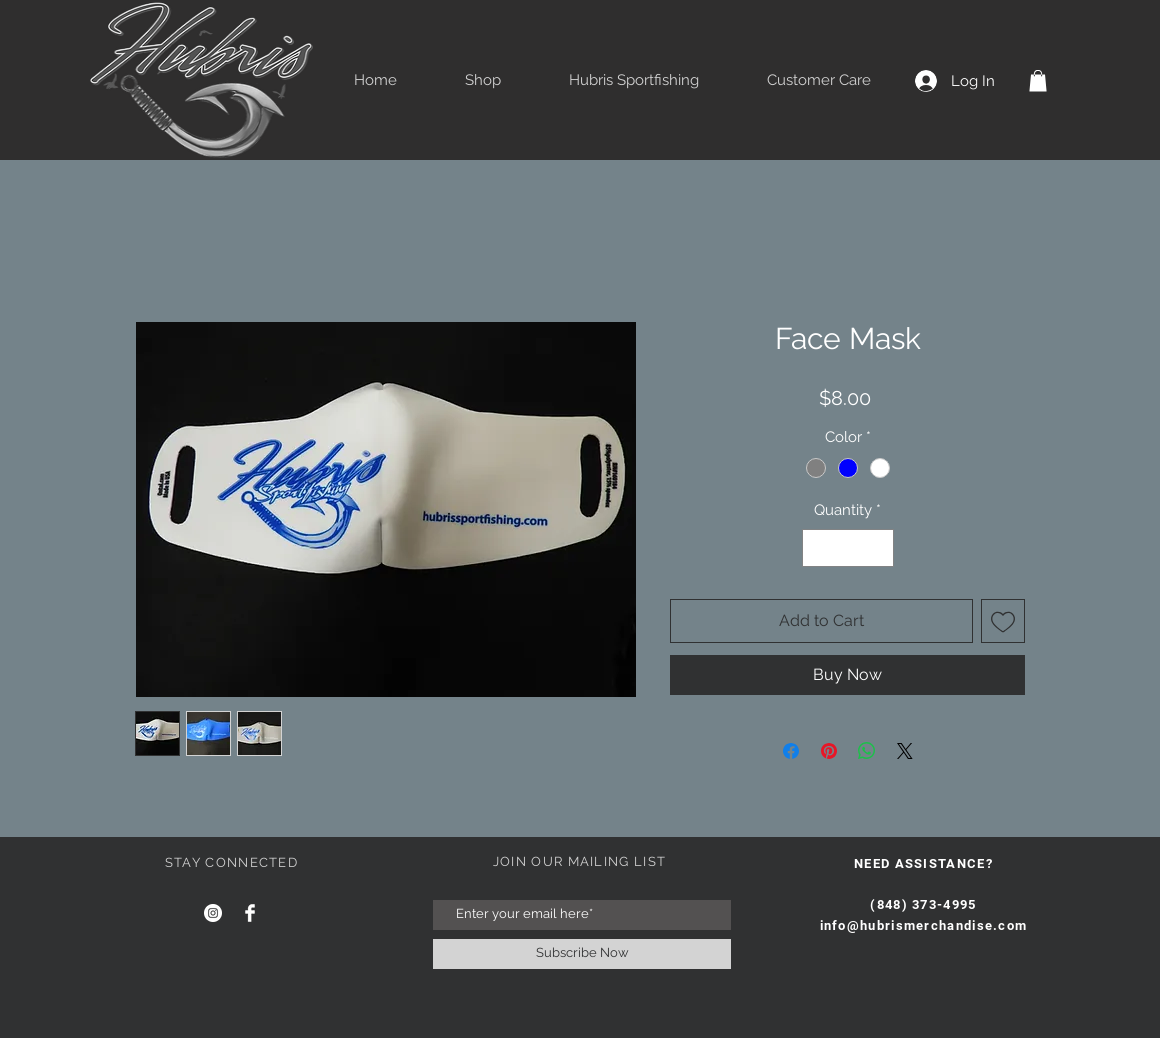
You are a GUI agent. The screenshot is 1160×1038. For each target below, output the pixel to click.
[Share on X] (905, 751)
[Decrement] (818, 548)
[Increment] (877, 548)
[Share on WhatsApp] (867, 751)
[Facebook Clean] (250, 913)
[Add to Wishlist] (1003, 621)
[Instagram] (213, 913)
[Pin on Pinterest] (829, 751)
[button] (1038, 81)
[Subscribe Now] (582, 954)
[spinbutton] (847, 548)
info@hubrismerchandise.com (924, 925)
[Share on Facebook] (791, 751)
